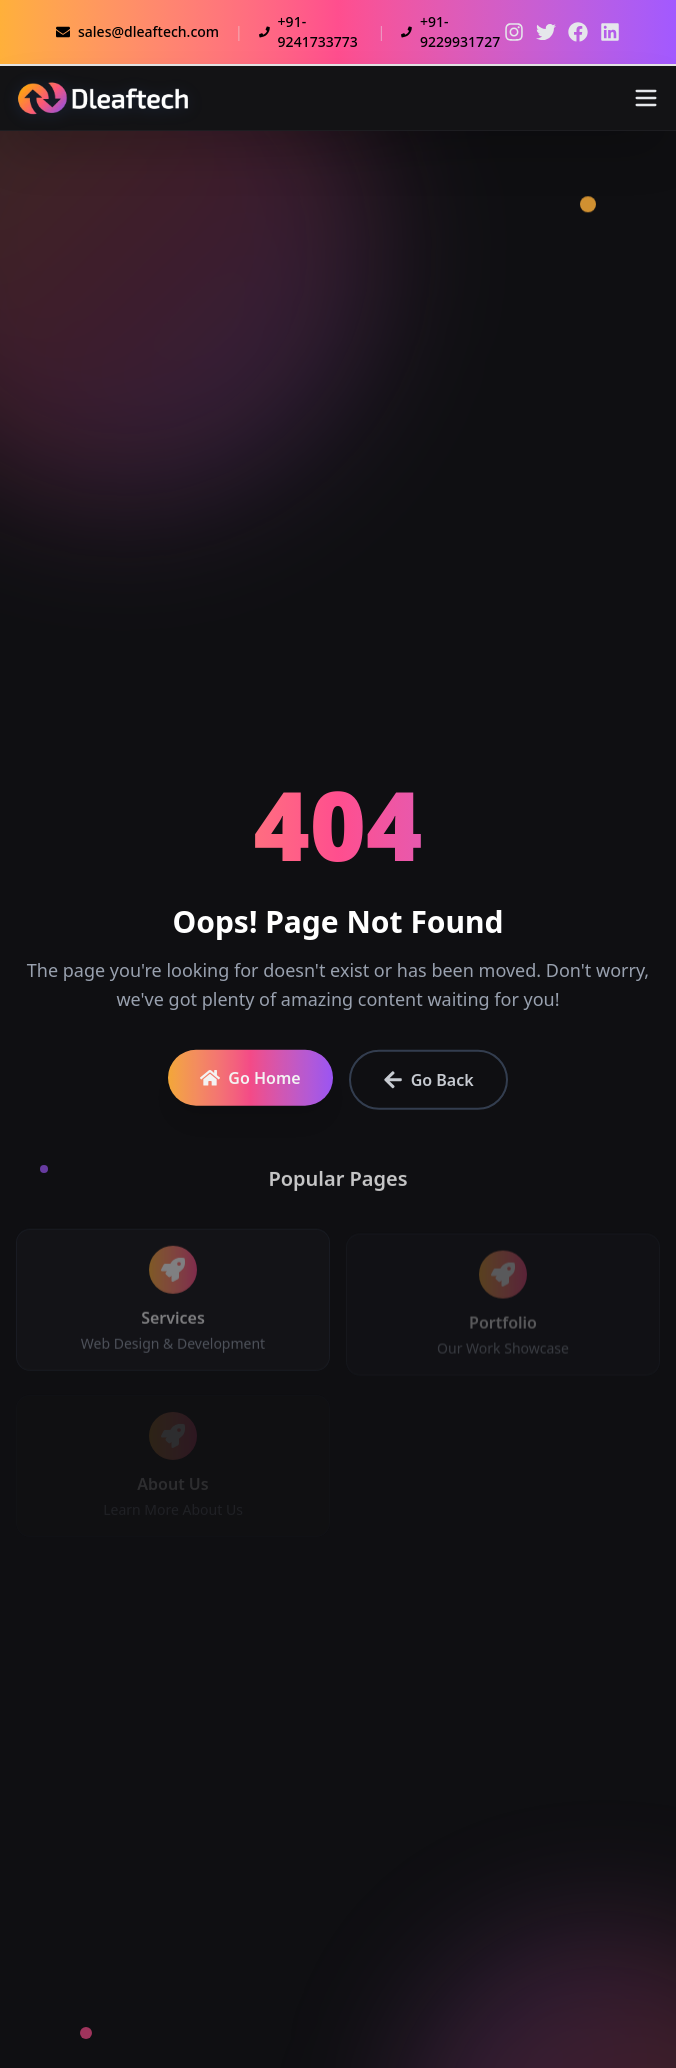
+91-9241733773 (308, 31)
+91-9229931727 (450, 31)
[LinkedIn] (610, 32)
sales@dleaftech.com (137, 31)
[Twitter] (514, 32)
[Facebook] (578, 32)
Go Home (250, 1084)
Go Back (428, 1086)
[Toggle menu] (646, 98)
